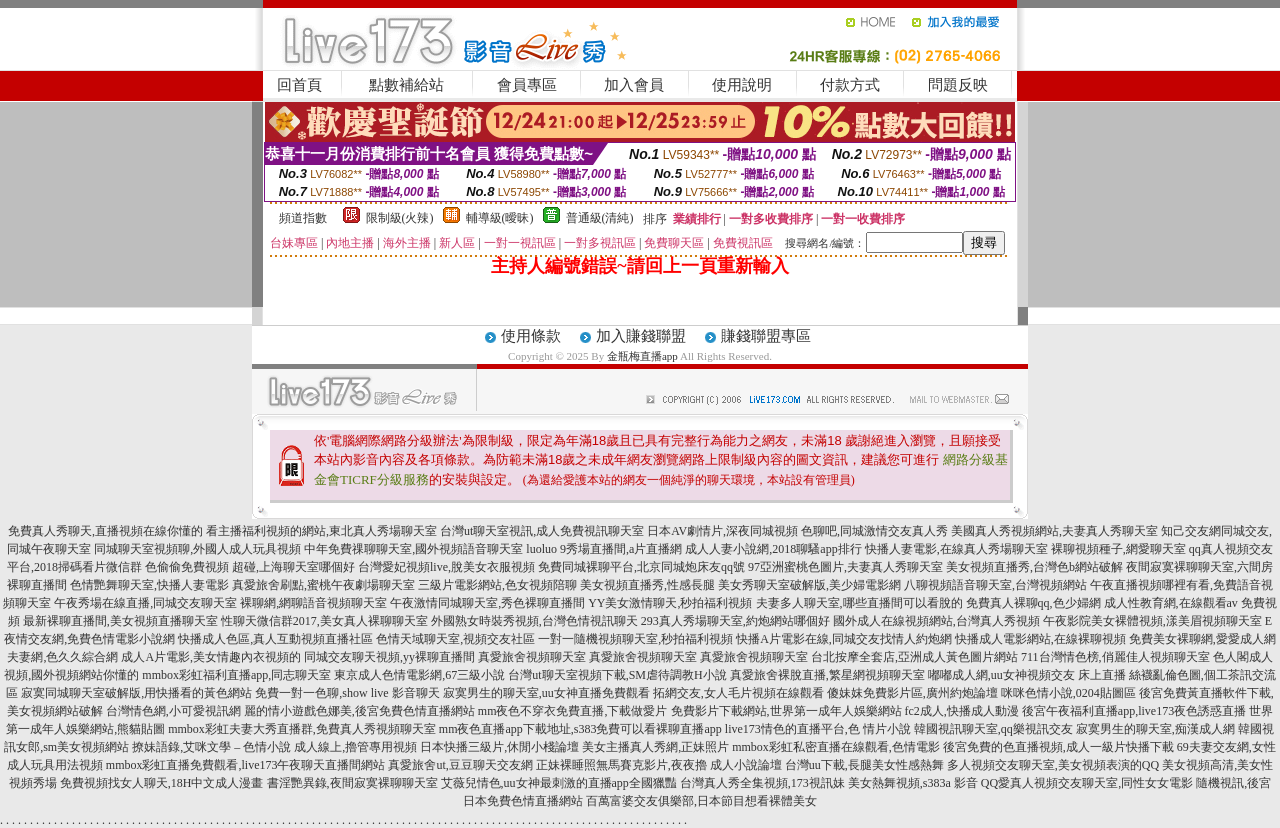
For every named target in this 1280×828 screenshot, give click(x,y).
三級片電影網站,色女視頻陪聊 (497, 585)
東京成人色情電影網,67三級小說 (419, 675)
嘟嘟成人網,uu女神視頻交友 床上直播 (1027, 675)
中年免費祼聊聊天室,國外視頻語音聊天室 (413, 549)
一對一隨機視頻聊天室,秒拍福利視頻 (635, 639)
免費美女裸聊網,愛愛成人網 (1202, 639)
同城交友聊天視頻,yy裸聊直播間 (389, 657)
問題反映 (958, 85)
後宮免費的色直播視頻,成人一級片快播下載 (1058, 747)
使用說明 (742, 85)
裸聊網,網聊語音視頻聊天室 (313, 603)
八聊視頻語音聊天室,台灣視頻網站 (995, 585)
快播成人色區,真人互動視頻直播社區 (275, 639)
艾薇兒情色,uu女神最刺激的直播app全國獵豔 (559, 783)
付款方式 (850, 85)
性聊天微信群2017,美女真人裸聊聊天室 (324, 621)
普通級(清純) (600, 218)
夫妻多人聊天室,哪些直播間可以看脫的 (859, 603)
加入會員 (634, 85)
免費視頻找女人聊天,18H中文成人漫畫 (162, 783)
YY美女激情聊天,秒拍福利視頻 (670, 603)
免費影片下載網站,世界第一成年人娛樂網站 (786, 711)
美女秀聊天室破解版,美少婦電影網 (809, 585)
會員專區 (527, 85)
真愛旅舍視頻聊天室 (532, 657)
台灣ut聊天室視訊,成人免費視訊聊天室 (542, 531)
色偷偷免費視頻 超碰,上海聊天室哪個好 (250, 567)
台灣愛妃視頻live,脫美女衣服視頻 (446, 567)
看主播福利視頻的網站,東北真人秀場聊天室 (321, 531)
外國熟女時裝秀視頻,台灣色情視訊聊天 (534, 621)
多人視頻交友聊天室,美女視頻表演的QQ (1053, 765)
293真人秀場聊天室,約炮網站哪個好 (735, 621)
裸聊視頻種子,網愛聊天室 (1118, 549)
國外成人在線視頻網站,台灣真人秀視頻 (936, 621)
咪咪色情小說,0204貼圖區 (1068, 693)
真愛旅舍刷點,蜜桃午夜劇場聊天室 (323, 585)
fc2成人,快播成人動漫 (962, 711)
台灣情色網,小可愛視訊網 (173, 711)
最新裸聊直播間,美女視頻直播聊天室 (120, 621)
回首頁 (299, 85)
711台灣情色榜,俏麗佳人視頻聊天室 (1115, 657)
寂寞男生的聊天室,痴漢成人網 (1155, 729)
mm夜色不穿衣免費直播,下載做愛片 (573, 711)
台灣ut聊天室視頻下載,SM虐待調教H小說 (617, 675)
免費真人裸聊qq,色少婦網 (1033, 603)
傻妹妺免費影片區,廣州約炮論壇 (912, 693)
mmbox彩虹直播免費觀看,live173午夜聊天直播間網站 (246, 765)
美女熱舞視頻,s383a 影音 (913, 783)
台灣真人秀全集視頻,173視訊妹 (762, 783)
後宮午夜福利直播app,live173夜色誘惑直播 (1134, 711)
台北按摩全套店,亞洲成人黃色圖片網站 (914, 657)
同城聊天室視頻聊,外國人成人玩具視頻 (197, 549)
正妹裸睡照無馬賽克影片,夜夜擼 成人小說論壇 (659, 765)
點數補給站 (406, 85)
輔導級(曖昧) (500, 218)
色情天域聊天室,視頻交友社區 (455, 639)
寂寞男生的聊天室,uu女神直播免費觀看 (546, 693)
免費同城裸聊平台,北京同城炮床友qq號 (641, 567)
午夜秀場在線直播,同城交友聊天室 (145, 603)
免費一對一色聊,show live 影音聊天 (347, 693)
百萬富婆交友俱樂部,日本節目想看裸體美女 (701, 801)
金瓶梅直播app (642, 356)
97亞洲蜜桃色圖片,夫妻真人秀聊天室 (845, 567)
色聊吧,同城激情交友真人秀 (874, 531)
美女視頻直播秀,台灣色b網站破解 (1034, 567)
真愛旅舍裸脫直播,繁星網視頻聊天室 (827, 675)
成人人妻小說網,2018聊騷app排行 (773, 549)
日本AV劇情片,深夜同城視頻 (722, 531)
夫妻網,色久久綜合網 (62, 657)
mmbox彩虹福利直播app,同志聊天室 (236, 675)
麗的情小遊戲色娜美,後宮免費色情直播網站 (359, 711)
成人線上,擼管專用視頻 (355, 747)
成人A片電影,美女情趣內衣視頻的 (211, 657)
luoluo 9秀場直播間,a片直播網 (604, 549)
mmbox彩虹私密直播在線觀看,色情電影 (836, 747)
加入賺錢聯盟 (641, 336)
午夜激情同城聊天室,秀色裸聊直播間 (487, 603)
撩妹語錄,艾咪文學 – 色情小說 (211, 747)
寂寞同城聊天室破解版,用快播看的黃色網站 (136, 693)
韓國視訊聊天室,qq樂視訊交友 (993, 729)
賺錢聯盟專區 (766, 336)
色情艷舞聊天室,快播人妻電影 (149, 585)
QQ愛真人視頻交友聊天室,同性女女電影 (1087, 783)
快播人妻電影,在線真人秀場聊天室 (956, 549)
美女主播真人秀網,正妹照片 (655, 747)
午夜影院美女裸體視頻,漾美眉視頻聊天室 (1152, 621)
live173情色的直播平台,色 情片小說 (818, 729)
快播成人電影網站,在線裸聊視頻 (1040, 639)
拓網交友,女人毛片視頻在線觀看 (738, 693)
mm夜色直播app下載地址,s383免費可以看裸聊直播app (580, 729)
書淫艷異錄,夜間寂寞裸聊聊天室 (352, 783)
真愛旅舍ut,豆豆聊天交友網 (460, 765)
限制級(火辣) (400, 218)
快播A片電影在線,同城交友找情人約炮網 (844, 639)
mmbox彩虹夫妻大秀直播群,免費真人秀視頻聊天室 (302, 729)
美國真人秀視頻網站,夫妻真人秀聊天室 (1054, 531)
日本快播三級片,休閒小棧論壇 (499, 747)
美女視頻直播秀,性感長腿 (647, 585)
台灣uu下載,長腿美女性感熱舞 (864, 765)
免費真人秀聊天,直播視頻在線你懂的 (105, 531)
